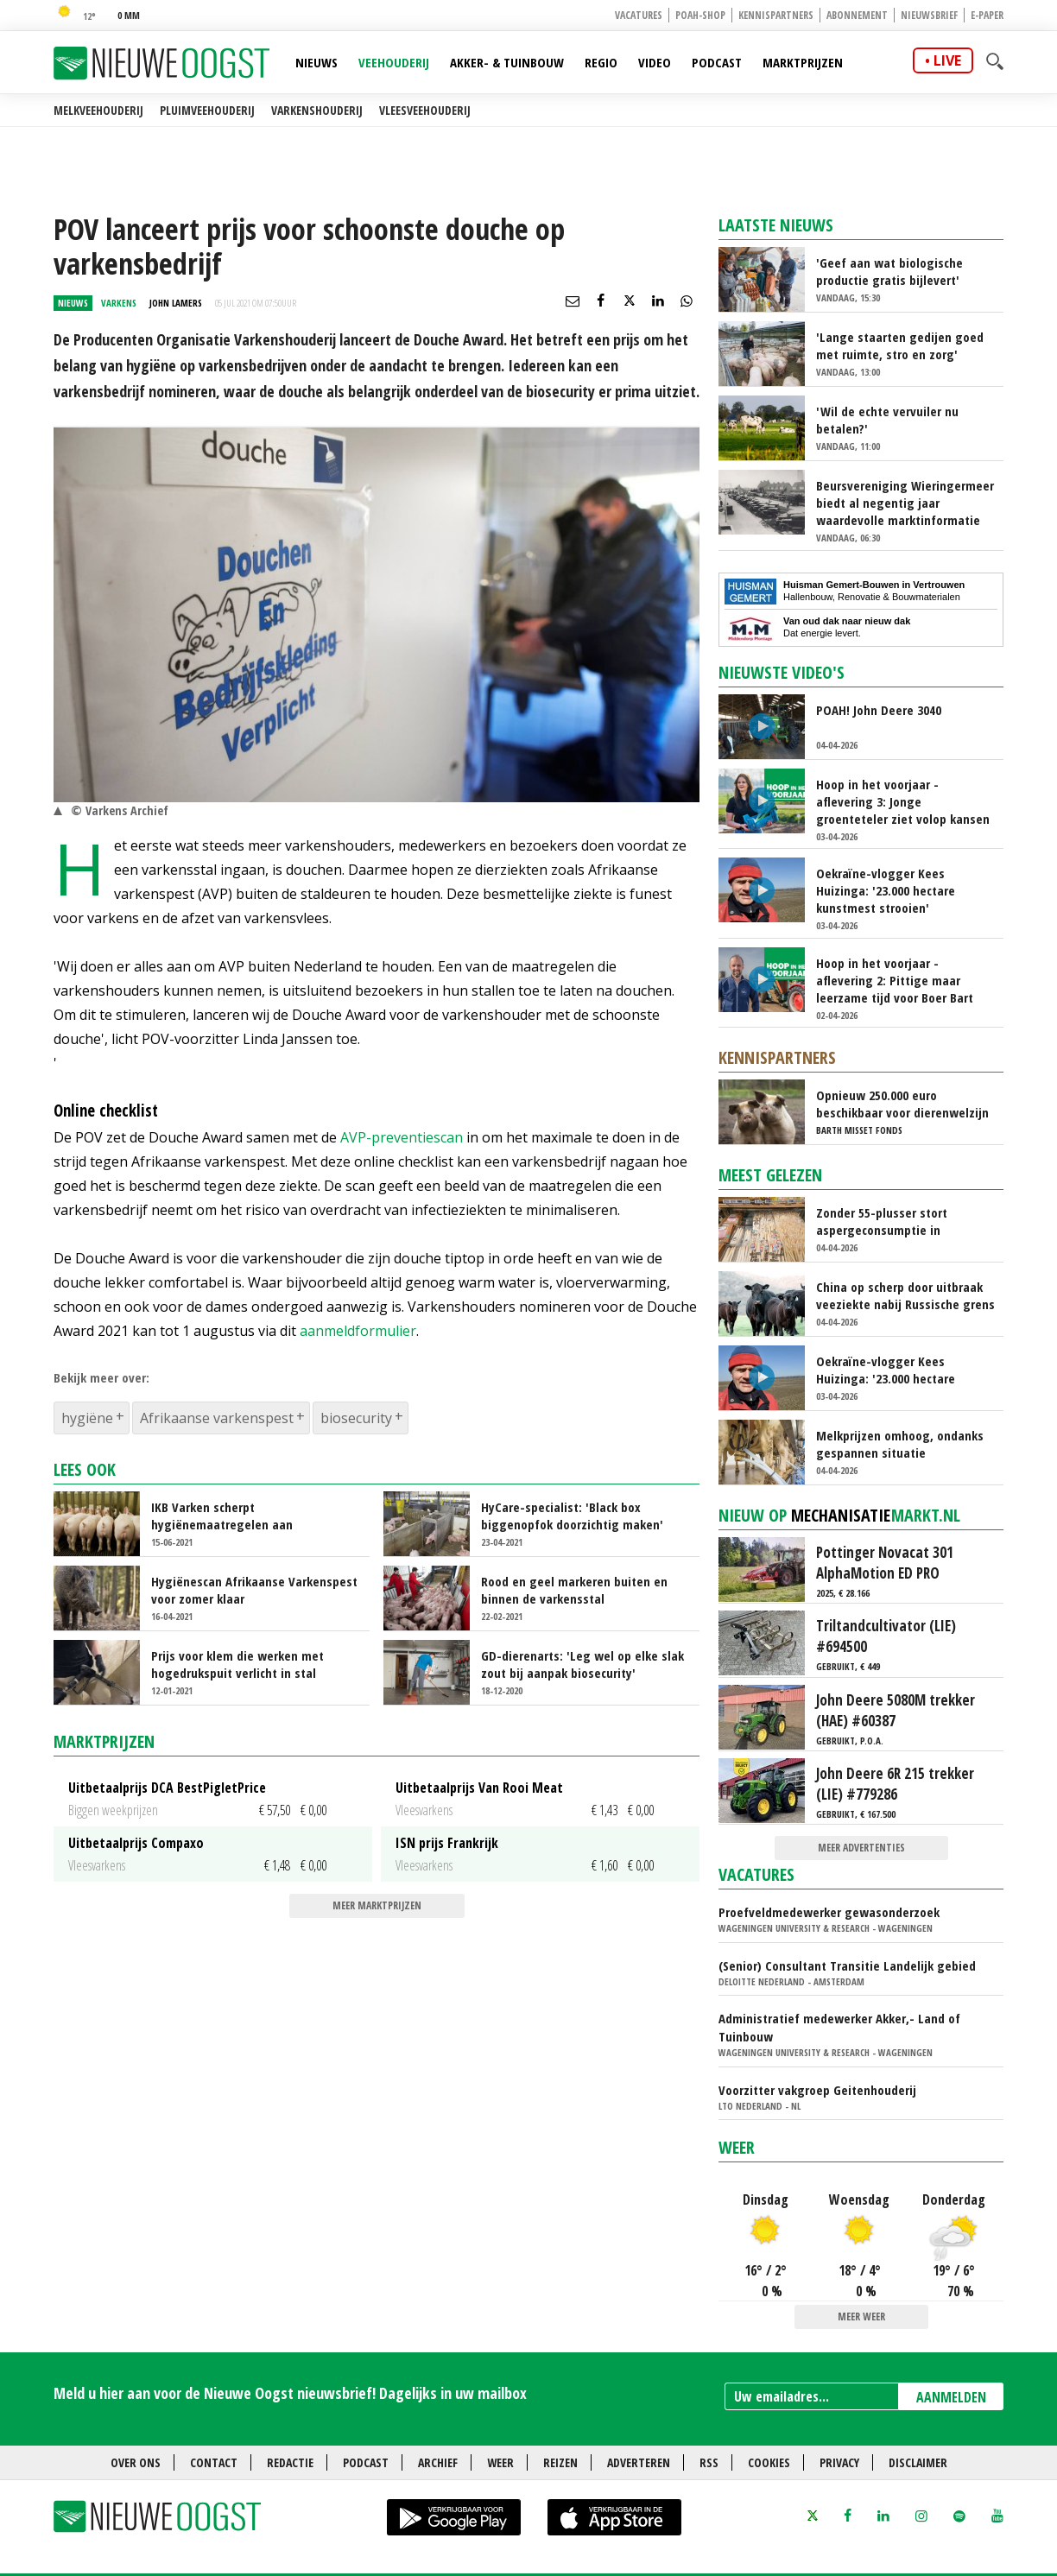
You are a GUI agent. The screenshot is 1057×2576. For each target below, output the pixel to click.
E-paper (987, 15)
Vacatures (638, 15)
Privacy (839, 2462)
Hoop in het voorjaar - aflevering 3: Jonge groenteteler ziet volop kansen (903, 801)
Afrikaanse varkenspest (217, 1417)
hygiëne (87, 1417)
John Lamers (175, 302)
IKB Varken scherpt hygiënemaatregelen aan (222, 1515)
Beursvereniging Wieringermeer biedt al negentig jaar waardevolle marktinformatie (905, 502)
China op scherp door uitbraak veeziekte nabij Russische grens (905, 1295)
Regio (601, 62)
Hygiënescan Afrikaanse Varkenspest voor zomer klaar (254, 1590)
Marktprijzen (803, 62)
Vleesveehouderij (425, 110)
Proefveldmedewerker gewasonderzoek (829, 1912)
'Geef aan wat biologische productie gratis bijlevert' (889, 271)
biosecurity (356, 1417)
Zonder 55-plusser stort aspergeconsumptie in (881, 1221)
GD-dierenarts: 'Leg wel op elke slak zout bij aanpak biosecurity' (582, 1664)
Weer (736, 2147)
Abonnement (857, 15)
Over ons (136, 2462)
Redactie (290, 2462)
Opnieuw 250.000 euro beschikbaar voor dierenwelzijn (902, 1103)
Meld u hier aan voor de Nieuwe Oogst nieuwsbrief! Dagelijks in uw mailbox (290, 2393)
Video (654, 62)
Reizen (560, 2462)
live (947, 60)
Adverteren (638, 2462)
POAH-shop (700, 15)
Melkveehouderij (98, 110)
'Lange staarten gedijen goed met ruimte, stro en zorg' (900, 345)
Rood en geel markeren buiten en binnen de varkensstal (574, 1590)
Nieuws (316, 62)
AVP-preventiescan (401, 1137)
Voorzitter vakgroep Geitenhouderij (817, 2089)
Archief (438, 2462)
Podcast (717, 62)
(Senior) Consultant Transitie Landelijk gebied (847, 1965)
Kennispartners (775, 15)
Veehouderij (393, 62)
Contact (213, 2462)
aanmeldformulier (358, 1330)
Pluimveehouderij (207, 110)
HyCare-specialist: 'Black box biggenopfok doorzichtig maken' (572, 1515)
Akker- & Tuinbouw (507, 62)
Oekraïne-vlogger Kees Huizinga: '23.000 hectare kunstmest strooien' (885, 890)
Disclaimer (918, 2462)
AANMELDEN (951, 2397)
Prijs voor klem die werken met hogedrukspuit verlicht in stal (237, 1664)
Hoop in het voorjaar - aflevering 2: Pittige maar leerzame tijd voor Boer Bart (894, 980)
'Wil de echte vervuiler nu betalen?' (887, 419)
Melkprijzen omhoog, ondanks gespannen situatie (900, 1444)
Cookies (769, 2462)
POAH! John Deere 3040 (878, 709)
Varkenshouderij (317, 110)
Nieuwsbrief (929, 15)
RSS (708, 2462)
